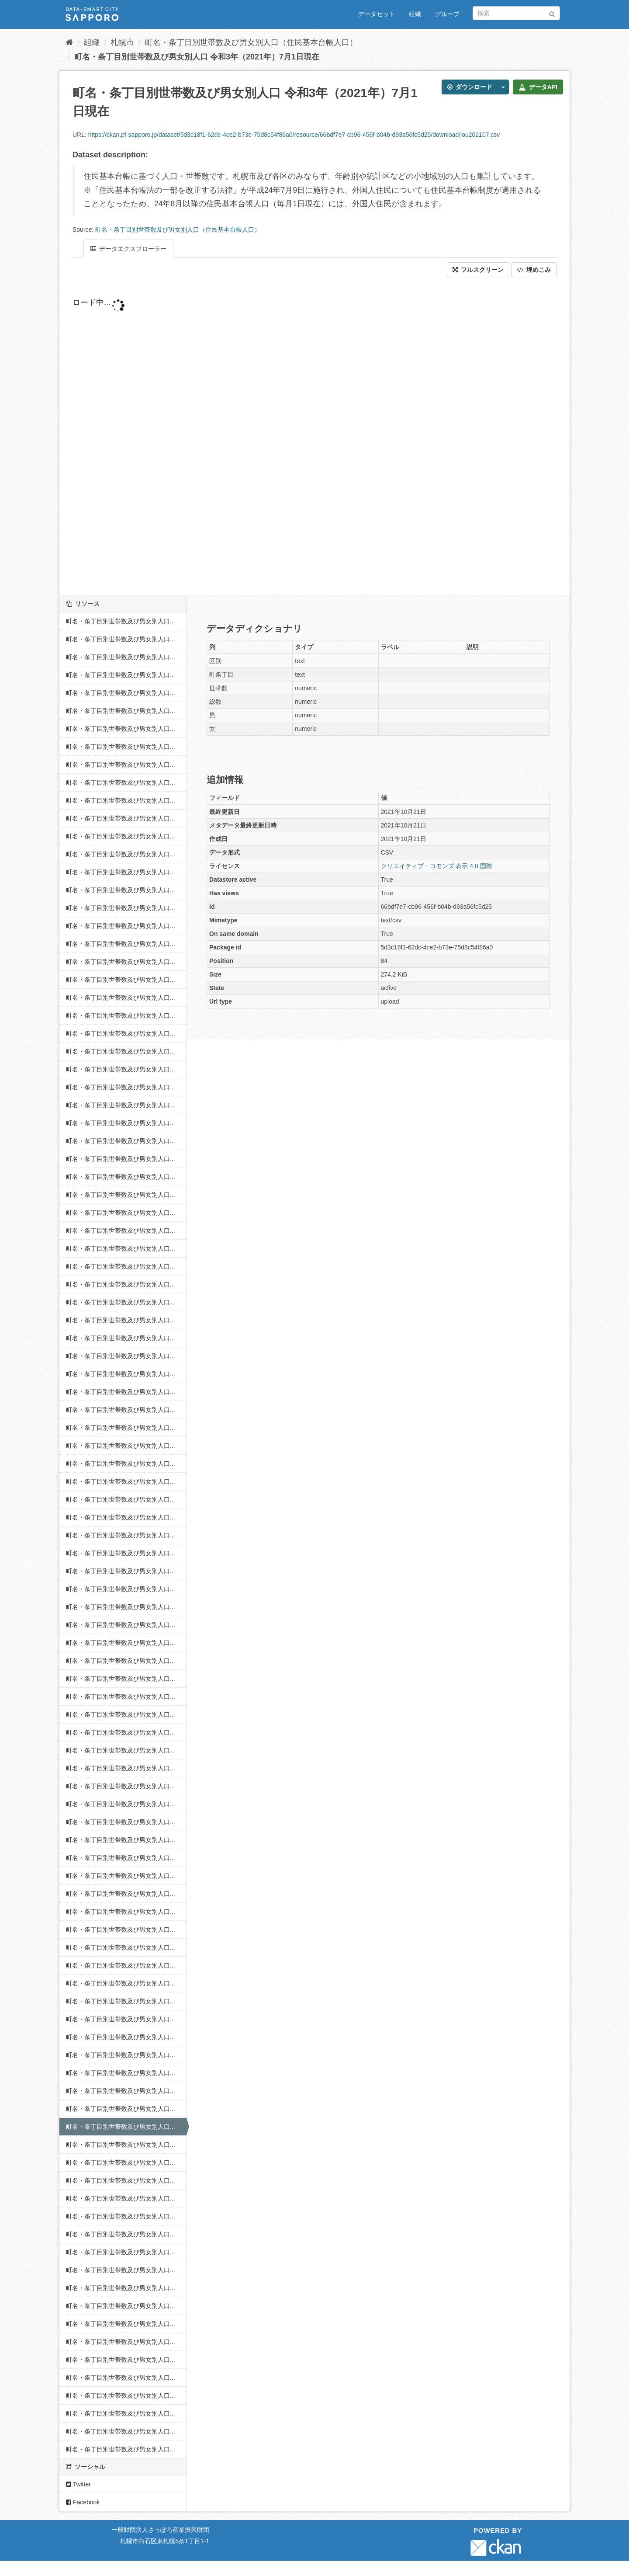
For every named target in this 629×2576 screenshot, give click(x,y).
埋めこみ (534, 269)
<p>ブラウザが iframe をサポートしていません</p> (282, 436)
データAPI (537, 86)
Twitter (78, 2484)
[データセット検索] (516, 13)
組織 (415, 13)
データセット (376, 13)
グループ (447, 13)
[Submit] (552, 12)
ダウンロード (469, 86)
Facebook (83, 2502)
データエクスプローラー (128, 248)
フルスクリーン (478, 269)
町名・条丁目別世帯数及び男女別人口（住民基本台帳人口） (251, 42)
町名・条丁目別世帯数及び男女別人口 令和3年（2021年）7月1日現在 (196, 56)
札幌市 (122, 42)
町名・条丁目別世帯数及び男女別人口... (120, 621)
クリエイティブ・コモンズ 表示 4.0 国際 (436, 865)
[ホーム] (69, 42)
